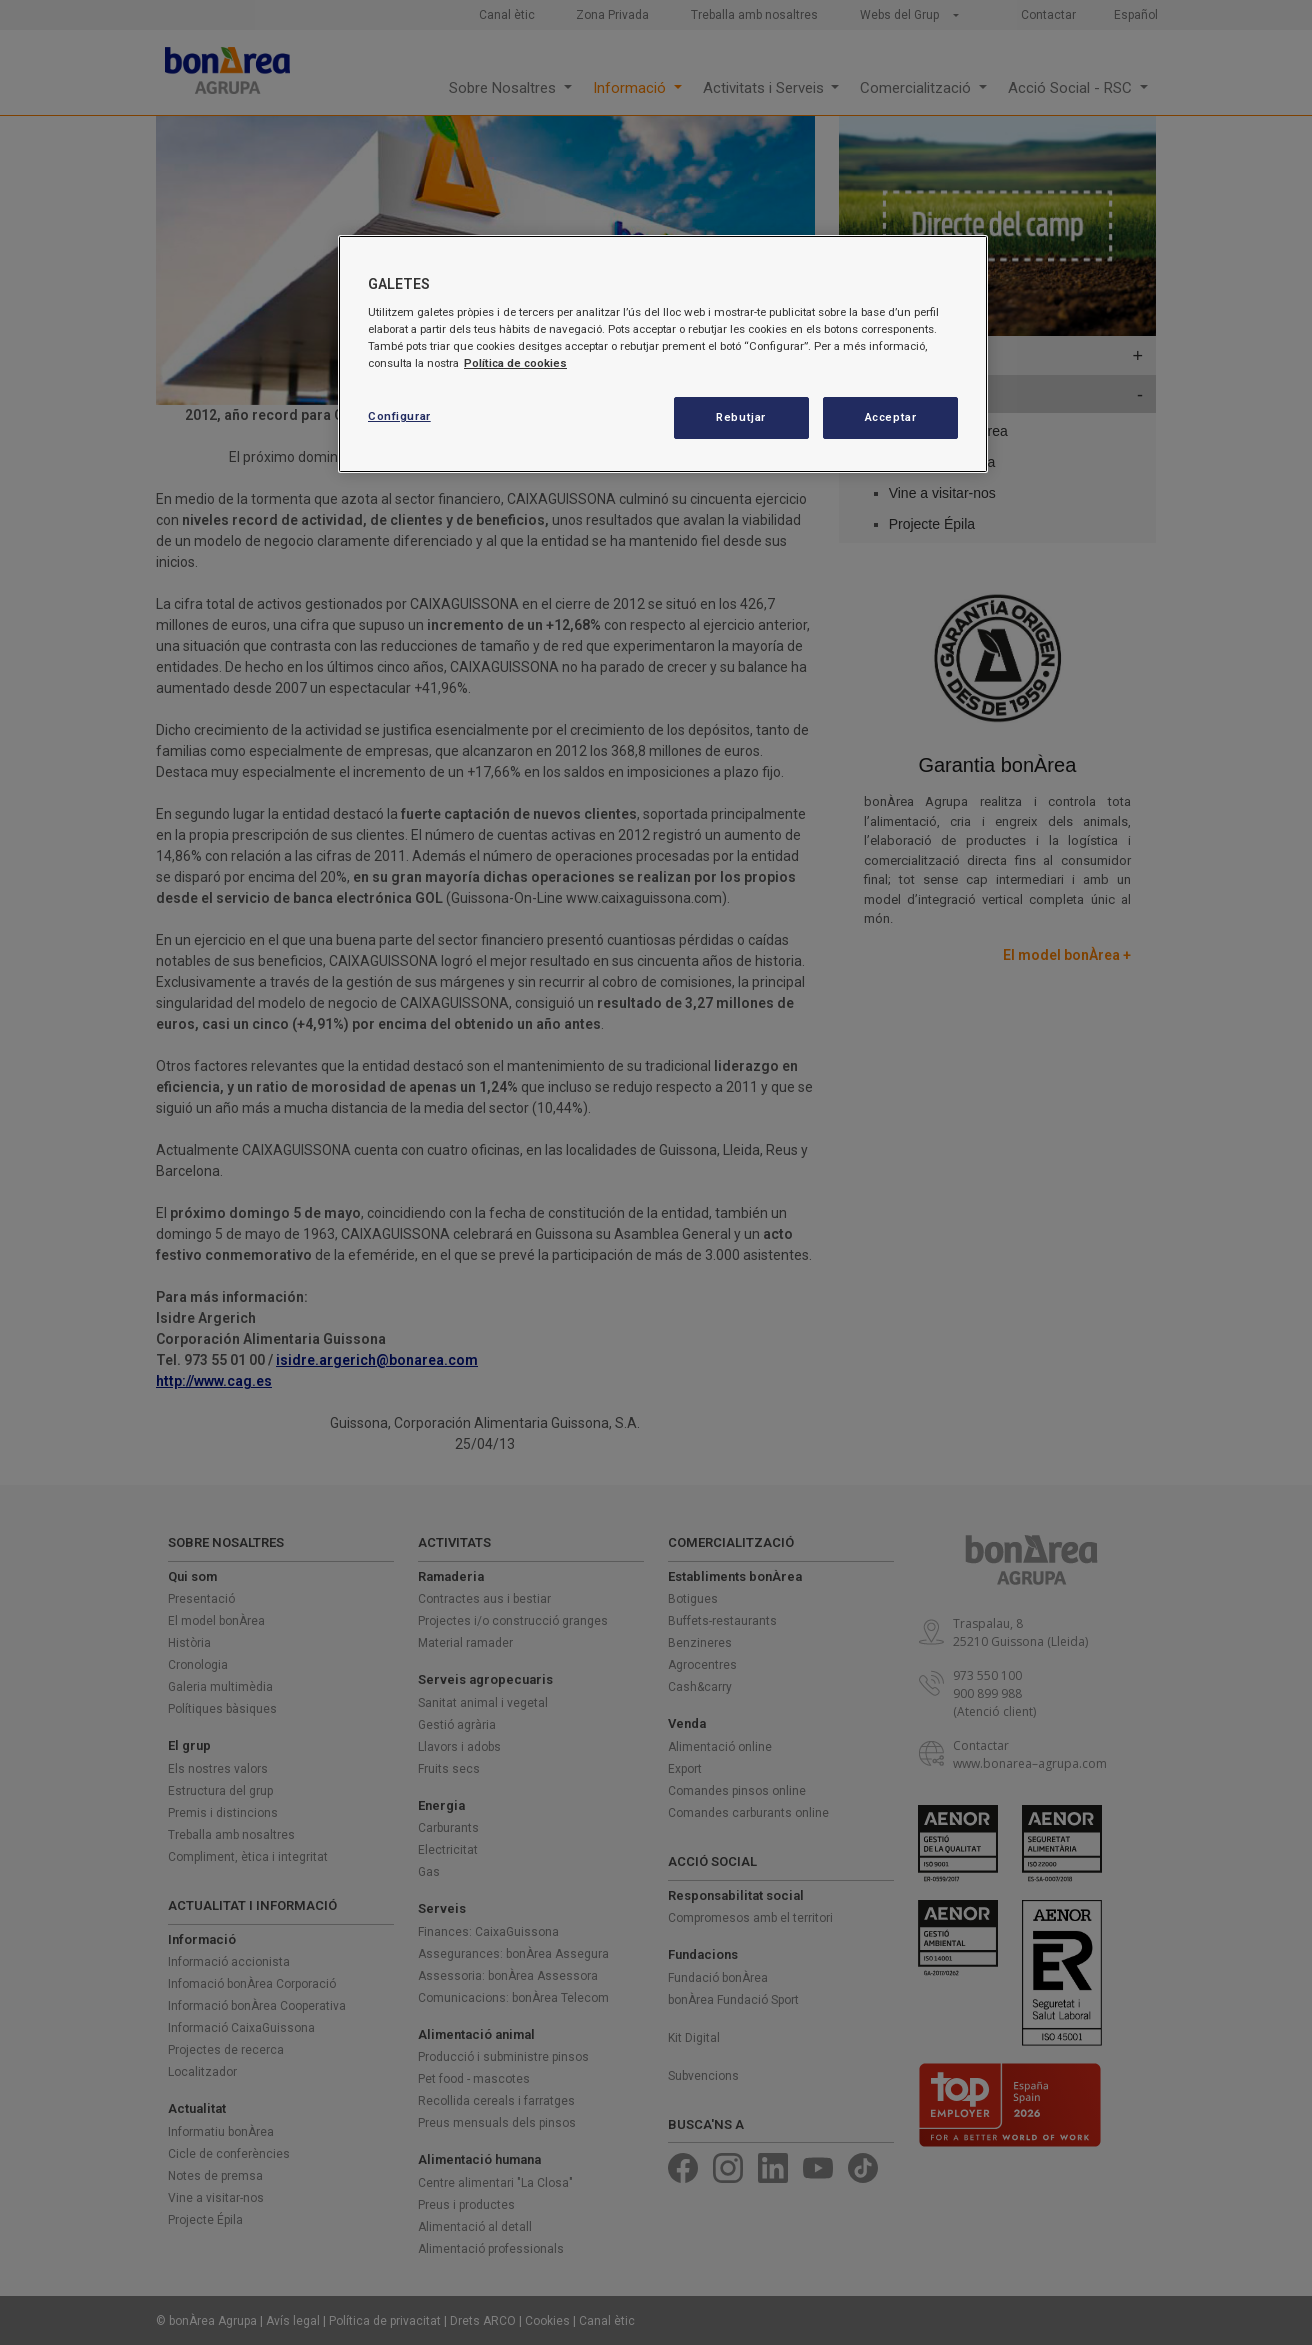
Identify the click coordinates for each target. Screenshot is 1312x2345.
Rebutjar (741, 417)
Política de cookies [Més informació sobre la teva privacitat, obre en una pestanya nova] (515, 363)
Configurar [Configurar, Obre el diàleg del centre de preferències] (399, 416)
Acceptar (891, 417)
